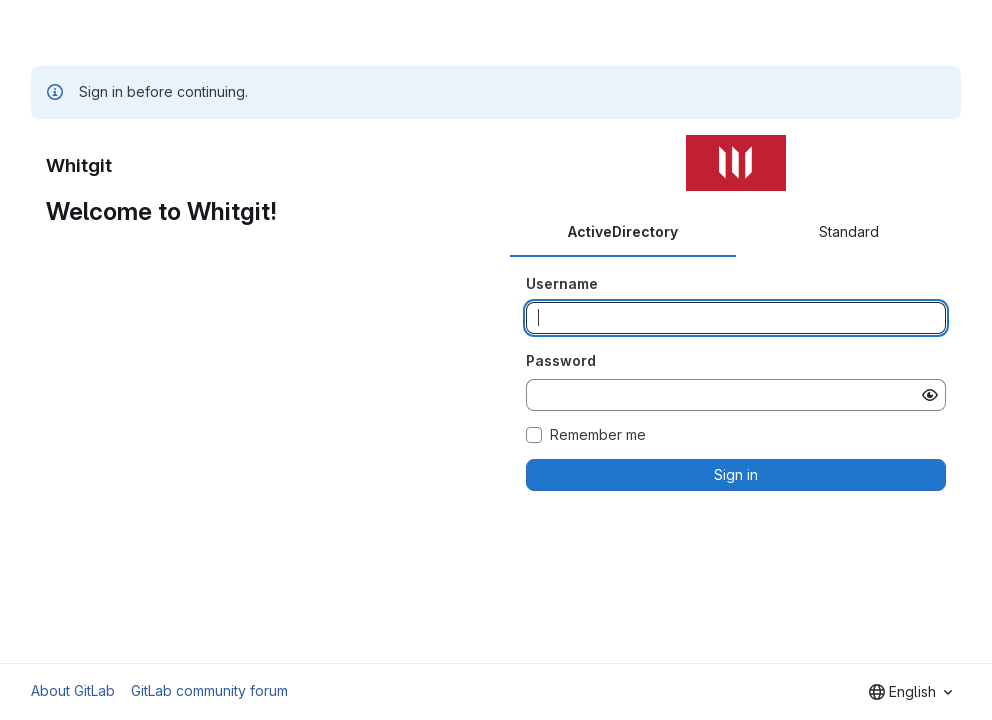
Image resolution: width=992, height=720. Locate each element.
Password (561, 360)
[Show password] (930, 395)
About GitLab (73, 690)
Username (562, 283)
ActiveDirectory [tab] (623, 231)
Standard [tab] (849, 231)
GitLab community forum (209, 690)
